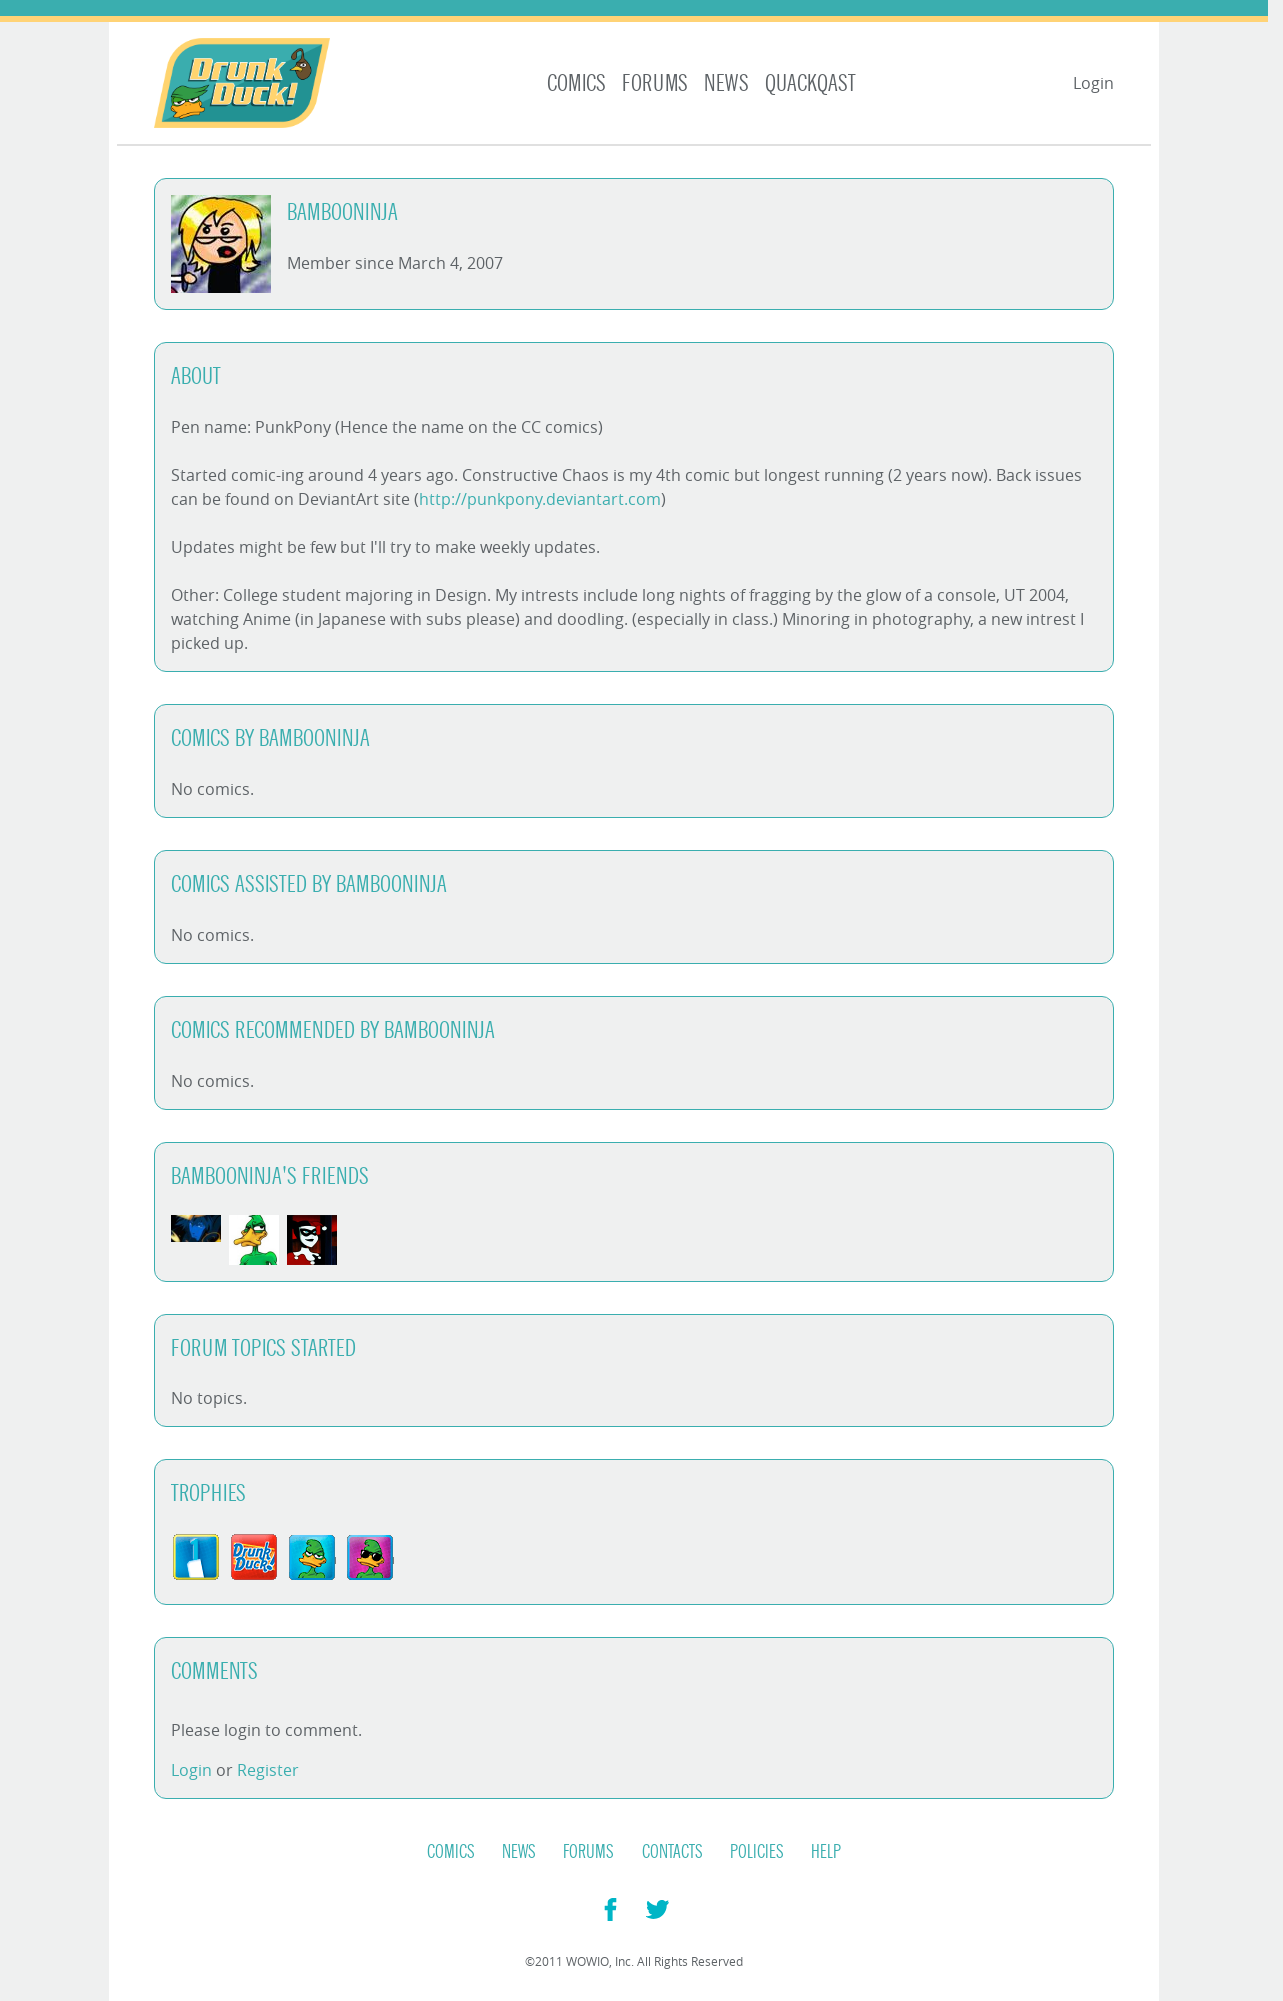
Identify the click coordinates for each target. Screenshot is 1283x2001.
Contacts (672, 1852)
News (726, 83)
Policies (757, 1852)
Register (268, 1770)
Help (826, 1852)
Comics (576, 83)
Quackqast (810, 83)
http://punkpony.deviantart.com (540, 499)
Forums (655, 83)
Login (1093, 83)
